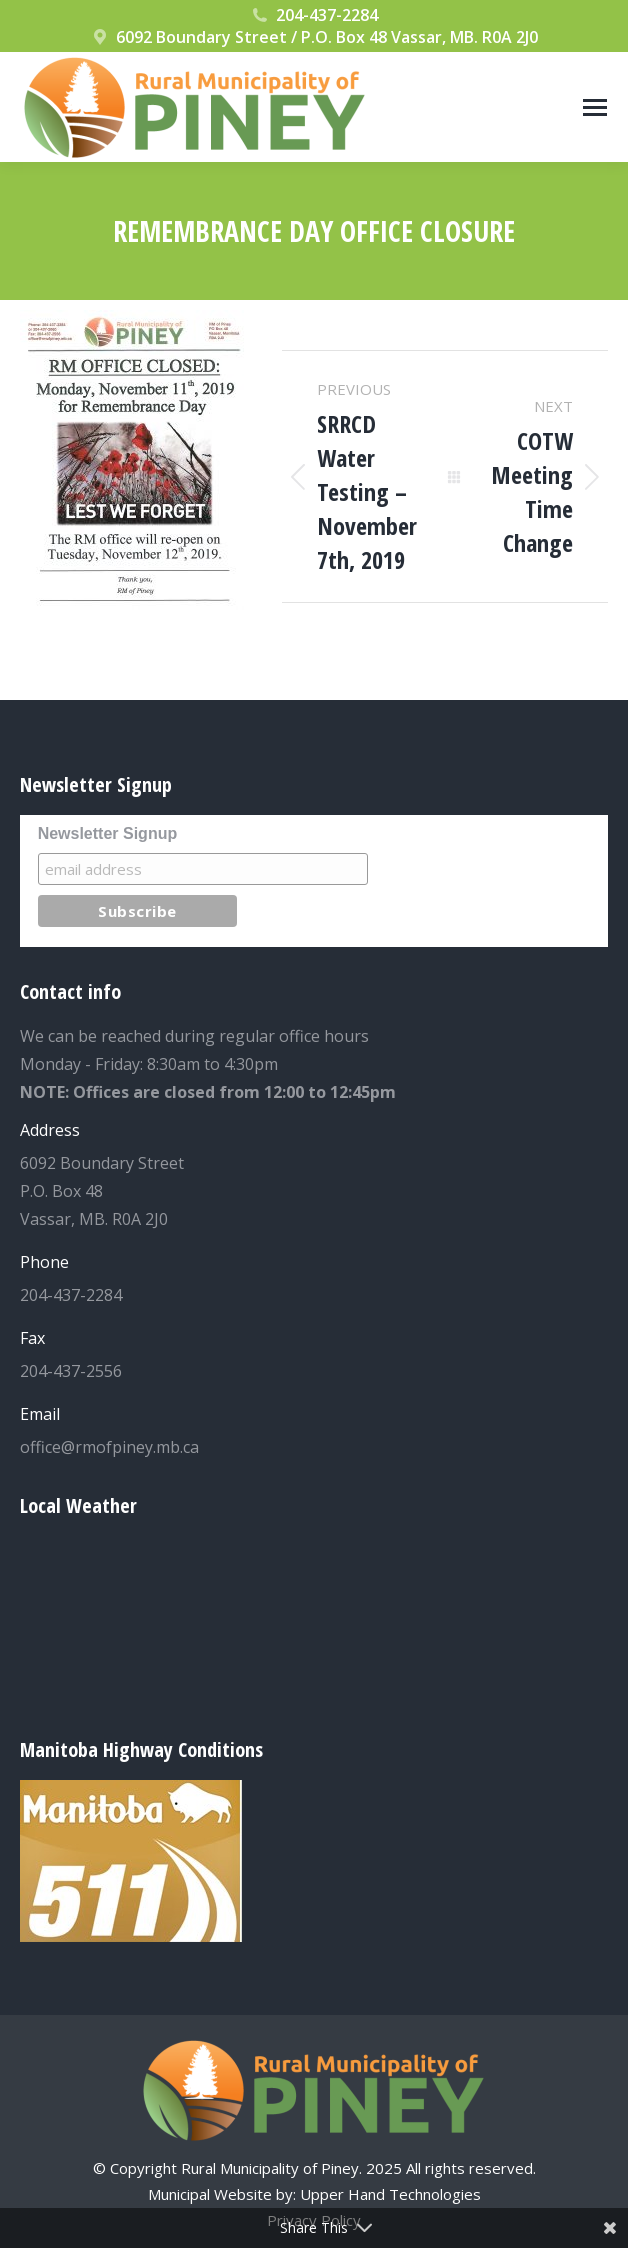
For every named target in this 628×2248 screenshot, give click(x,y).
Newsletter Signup (108, 833)
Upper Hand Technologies (390, 2194)
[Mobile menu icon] (595, 107)
